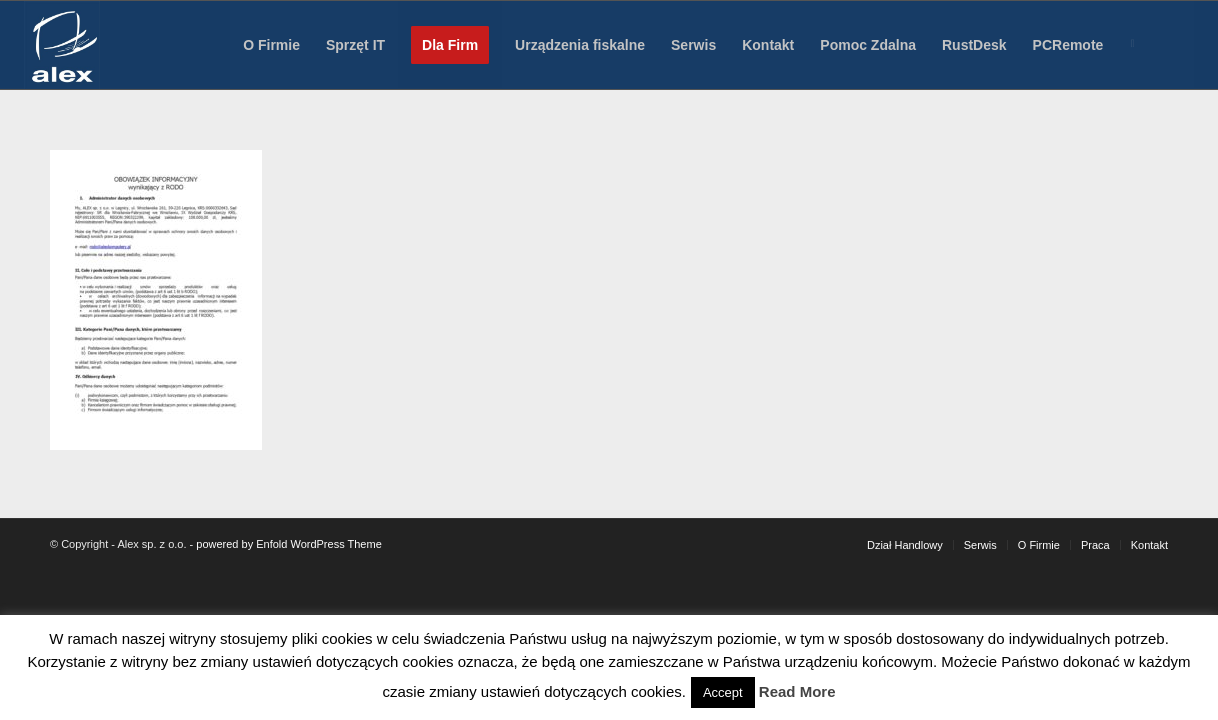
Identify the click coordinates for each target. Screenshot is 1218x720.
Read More (797, 691)
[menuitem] (271, 45)
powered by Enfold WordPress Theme (288, 544)
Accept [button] (723, 692)
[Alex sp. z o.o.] (62, 45)
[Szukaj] (1175, 45)
